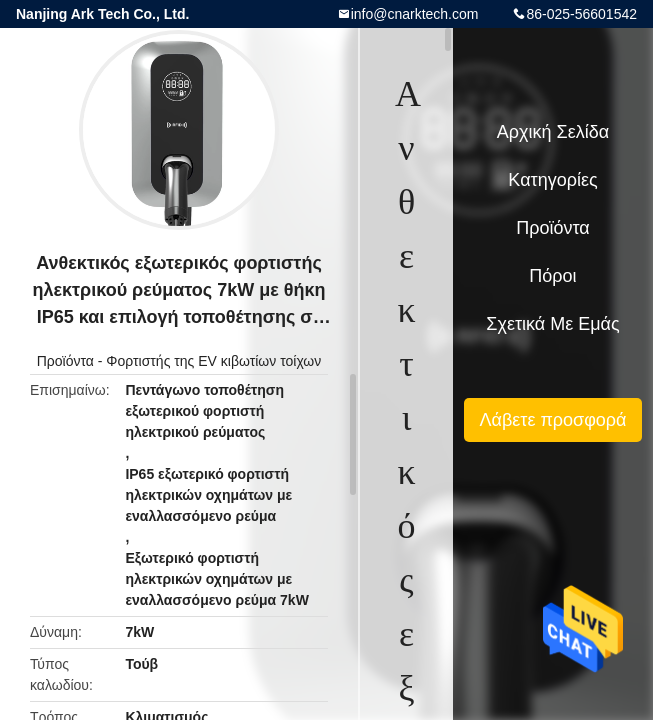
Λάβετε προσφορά (552, 420)
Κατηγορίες (552, 180)
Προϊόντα (65, 361)
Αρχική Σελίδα (553, 132)
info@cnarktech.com (415, 14)
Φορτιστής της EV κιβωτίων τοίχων (213, 361)
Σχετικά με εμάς (552, 324)
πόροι (552, 276)
